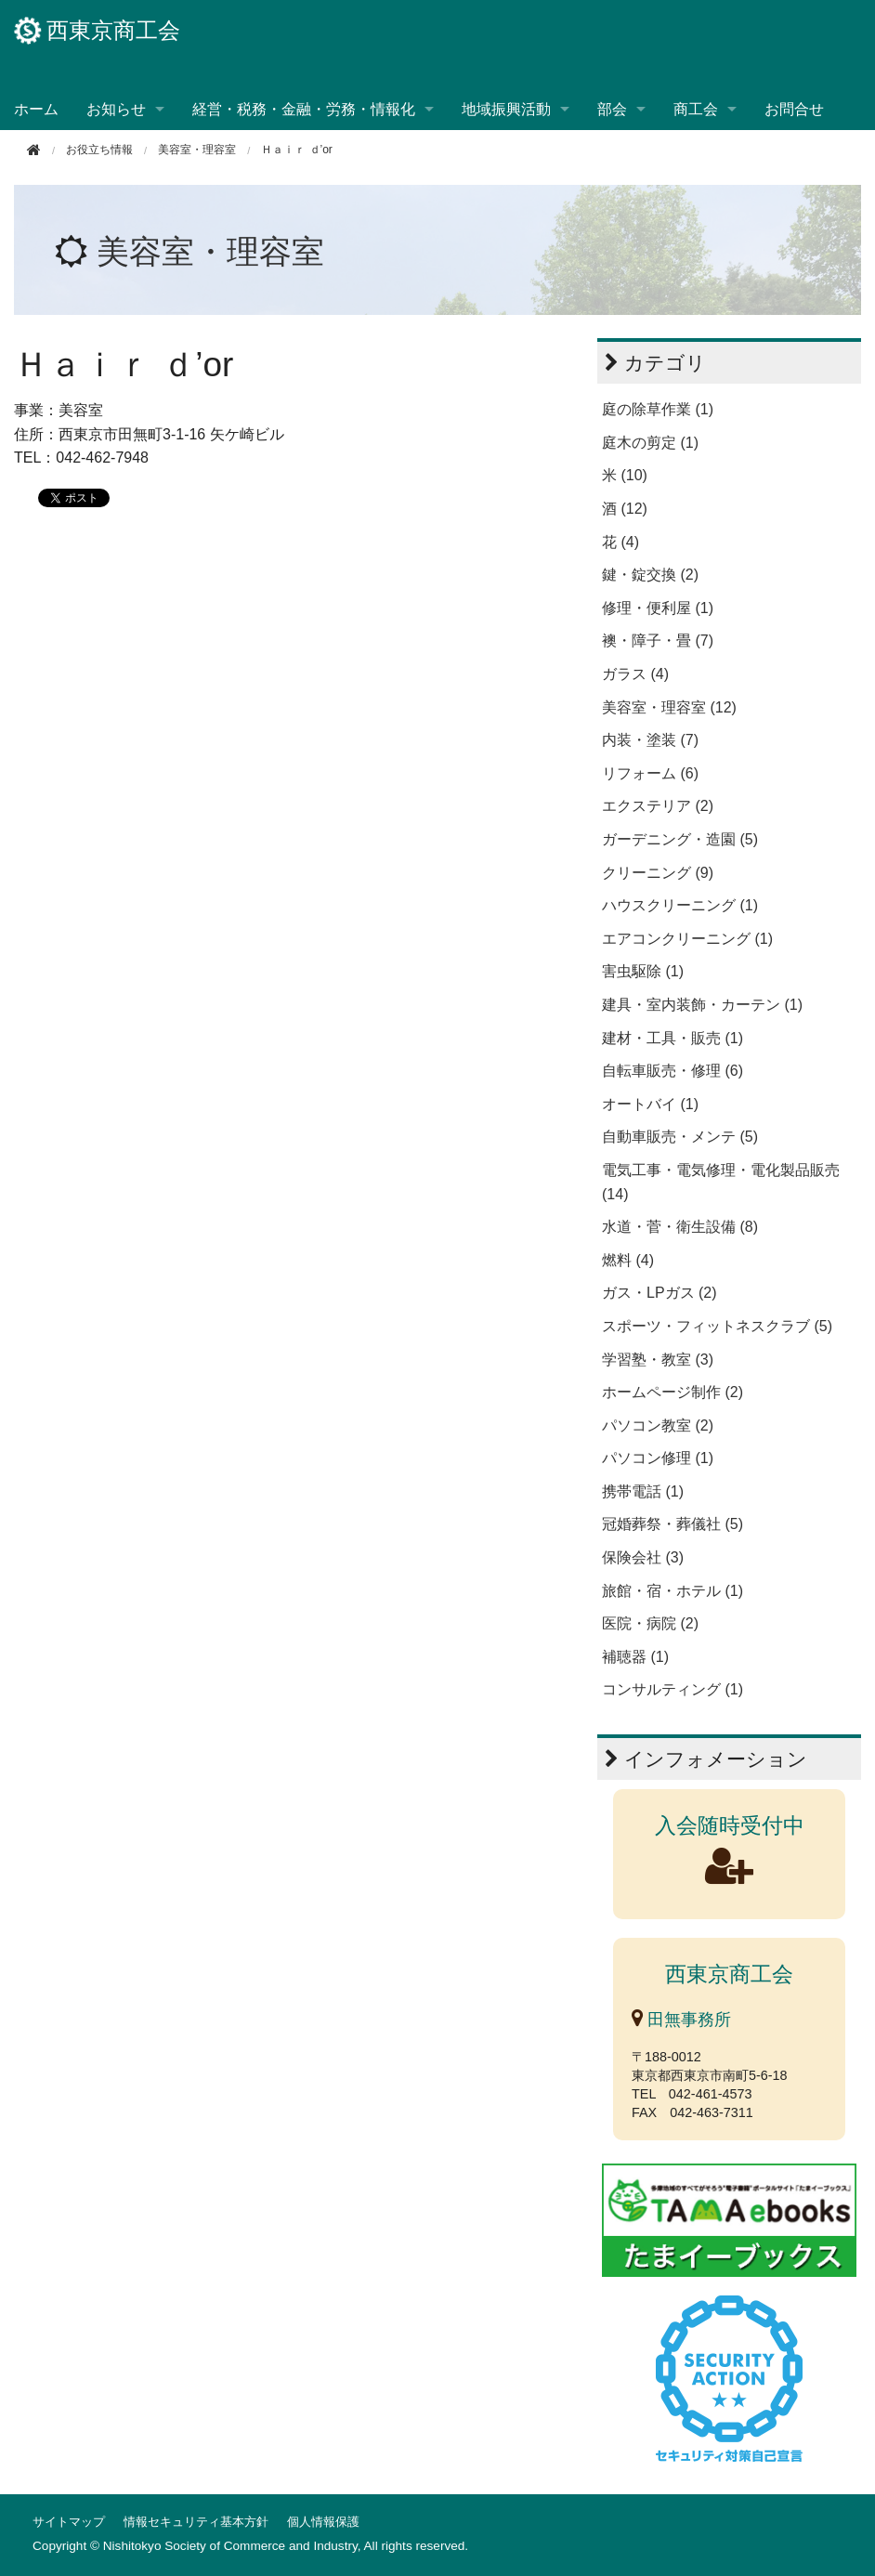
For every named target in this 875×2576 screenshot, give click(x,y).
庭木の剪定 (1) (650, 443)
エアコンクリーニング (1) (687, 939)
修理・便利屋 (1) (657, 608)
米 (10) (624, 475)
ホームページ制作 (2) (672, 1392)
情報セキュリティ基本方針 (196, 2522)
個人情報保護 (323, 2522)
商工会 (695, 109)
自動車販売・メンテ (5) (680, 1136)
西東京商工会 (97, 31)
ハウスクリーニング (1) (680, 905)
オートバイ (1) (650, 1104)
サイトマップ (69, 2522)
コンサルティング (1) (672, 1689)
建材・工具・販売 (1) (672, 1038)
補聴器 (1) (635, 1657)
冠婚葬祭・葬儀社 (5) (672, 1524)
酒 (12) (624, 509)
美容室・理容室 (197, 149)
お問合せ (794, 109)
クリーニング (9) (657, 873)
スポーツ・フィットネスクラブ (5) (717, 1326)
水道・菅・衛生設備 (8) (680, 1227)
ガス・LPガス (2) (659, 1293)
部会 (612, 109)
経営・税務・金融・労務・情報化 (303, 109)
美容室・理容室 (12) (669, 707)
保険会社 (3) (643, 1557)
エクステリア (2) (657, 806)
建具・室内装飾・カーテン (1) (702, 1005)
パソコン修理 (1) (657, 1458)
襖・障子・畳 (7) (657, 640)
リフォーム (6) (650, 773)
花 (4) (620, 542)
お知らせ (116, 109)
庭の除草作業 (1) (657, 409)
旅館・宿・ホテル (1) (672, 1591)
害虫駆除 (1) (643, 971)
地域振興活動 (506, 109)
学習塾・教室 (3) (657, 1359)
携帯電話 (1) (643, 1491)
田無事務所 (681, 2019)
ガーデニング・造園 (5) (680, 839)
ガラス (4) (635, 674)
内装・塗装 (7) (650, 740)
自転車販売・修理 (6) (672, 1071)
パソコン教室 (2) (657, 1425)
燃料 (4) (628, 1260)
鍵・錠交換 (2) (650, 574)
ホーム (36, 109)
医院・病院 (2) (650, 1623)
